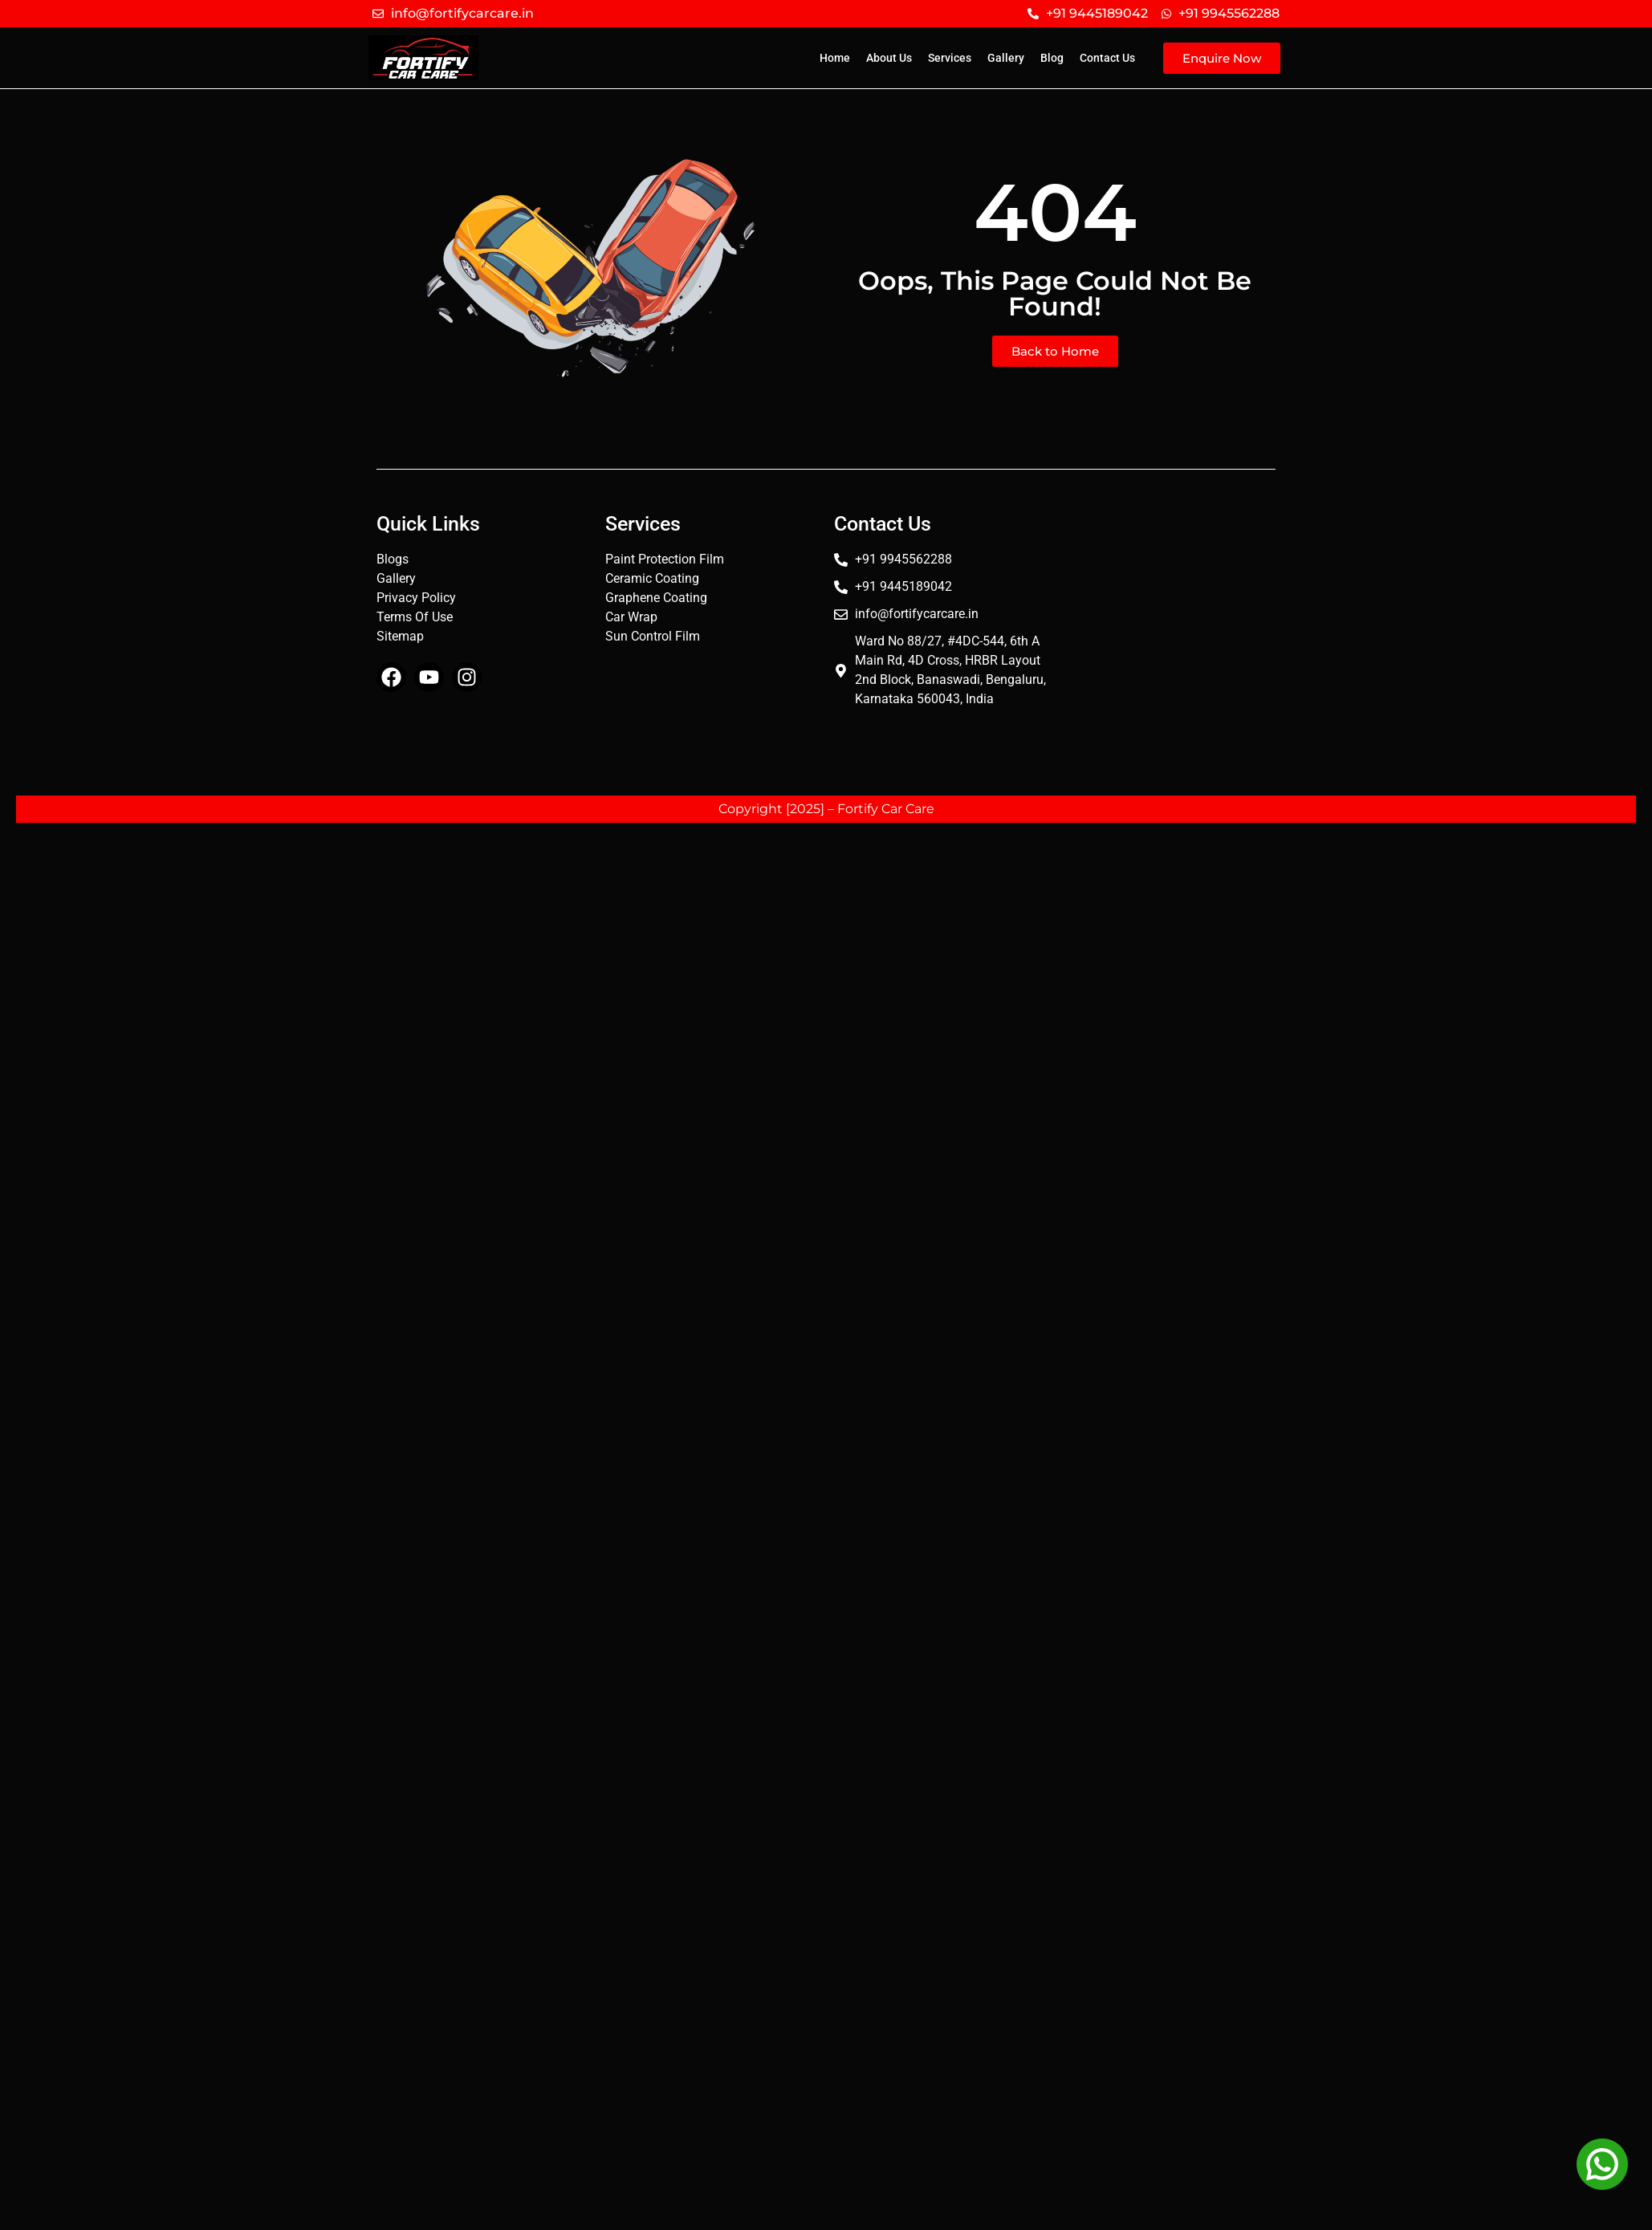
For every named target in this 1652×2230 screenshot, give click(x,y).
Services (949, 57)
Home (835, 57)
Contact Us (1107, 57)
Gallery (1005, 57)
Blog (1052, 57)
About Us (889, 57)
